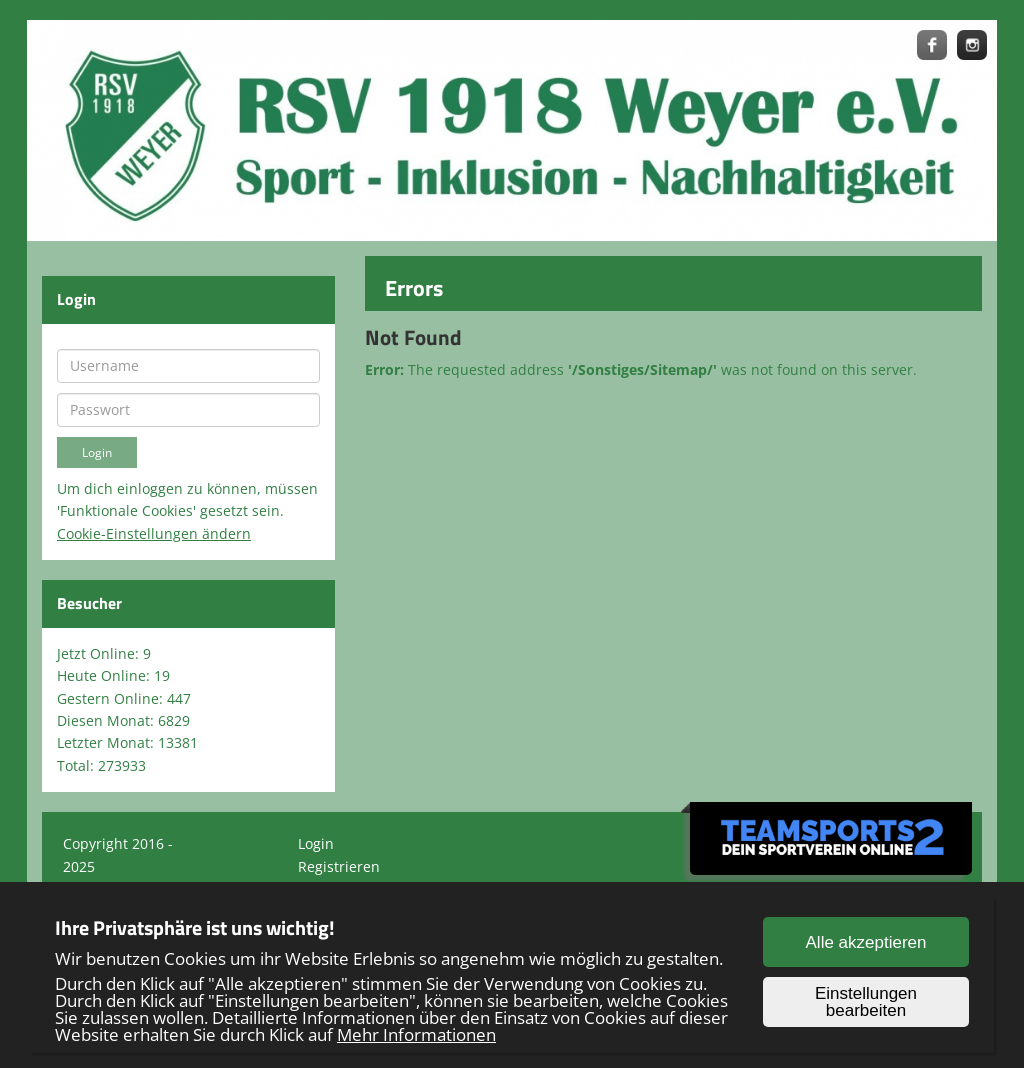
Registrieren (339, 866)
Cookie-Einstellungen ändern (154, 533)
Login (316, 843)
